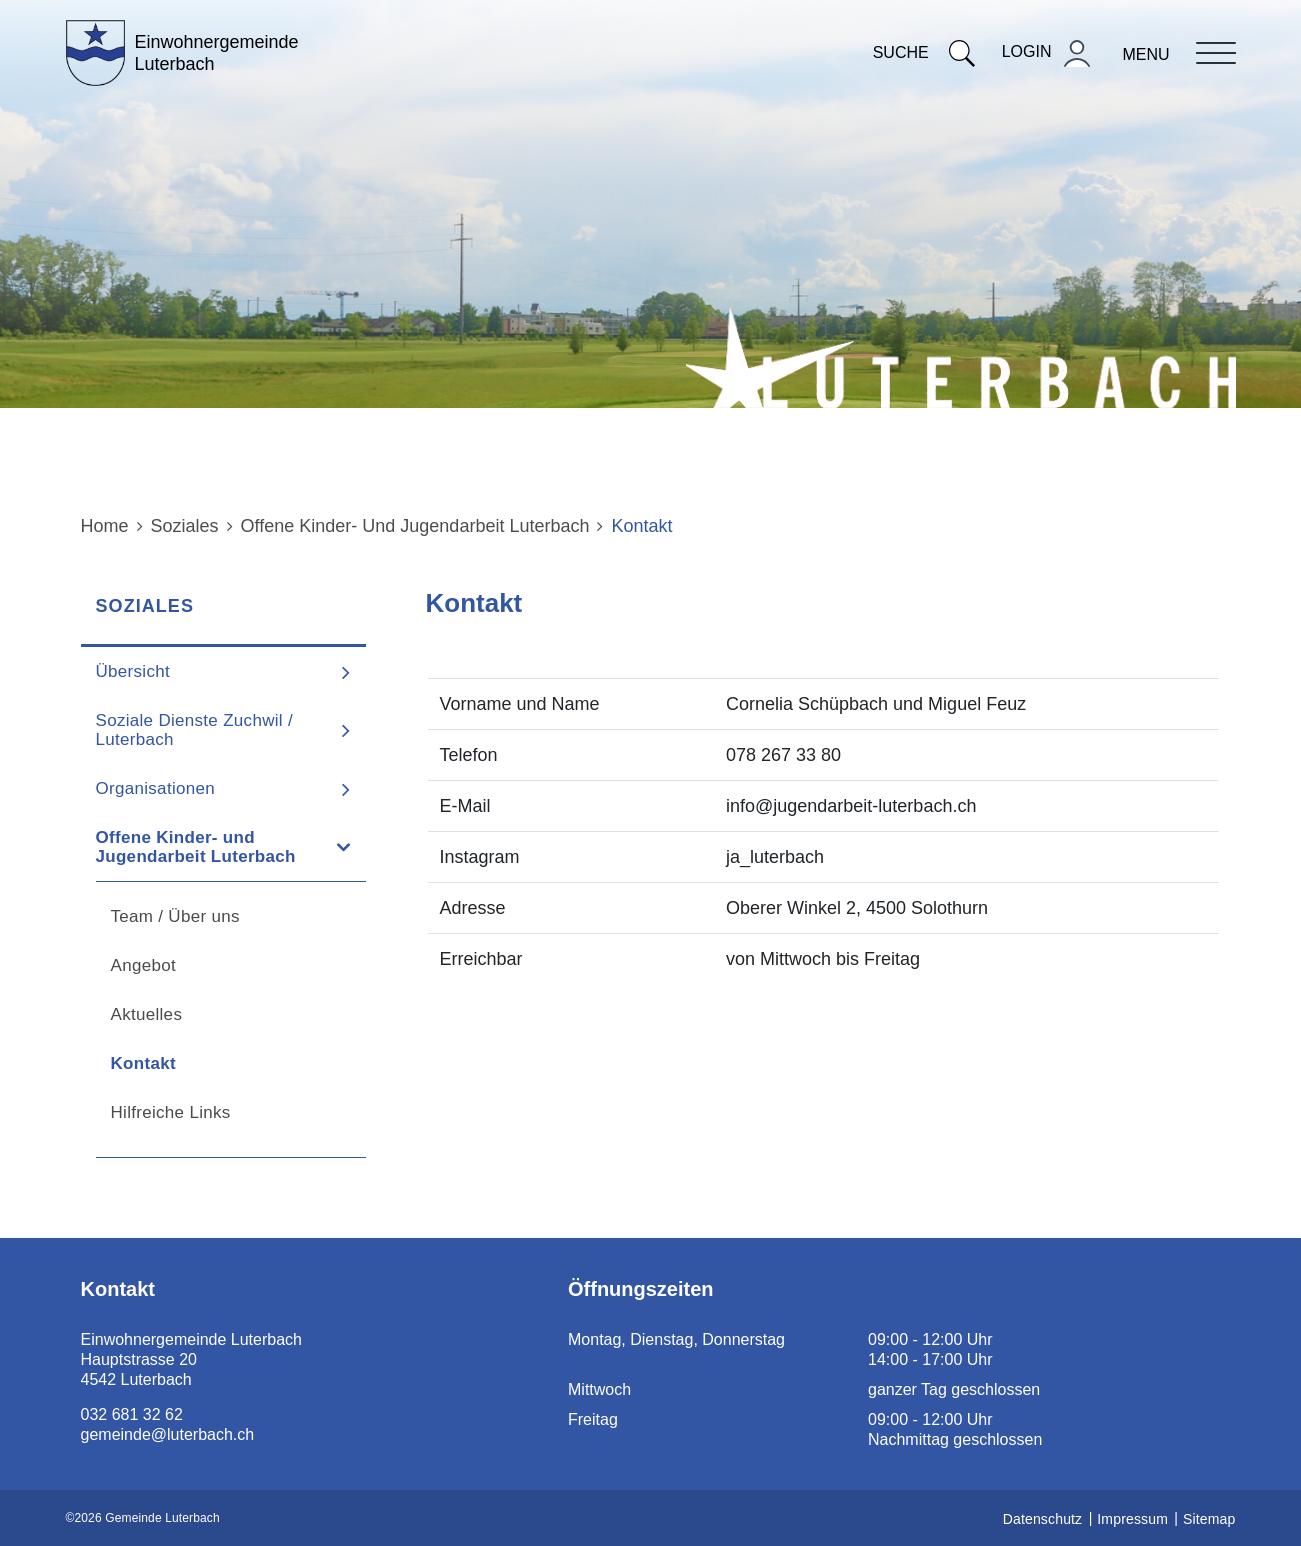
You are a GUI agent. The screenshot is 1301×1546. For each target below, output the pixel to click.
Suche (924, 52)
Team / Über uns (175, 916)
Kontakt (197, 1063)
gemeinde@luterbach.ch (168, 1434)
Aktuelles (147, 1014)
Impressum (1132, 1519)
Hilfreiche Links (171, 1112)
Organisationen (156, 788)
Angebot (143, 965)
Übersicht (133, 671)
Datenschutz (1043, 1519)
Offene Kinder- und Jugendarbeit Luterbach (196, 847)
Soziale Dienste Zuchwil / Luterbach (194, 730)
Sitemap (1209, 1519)
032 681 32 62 (132, 1414)
